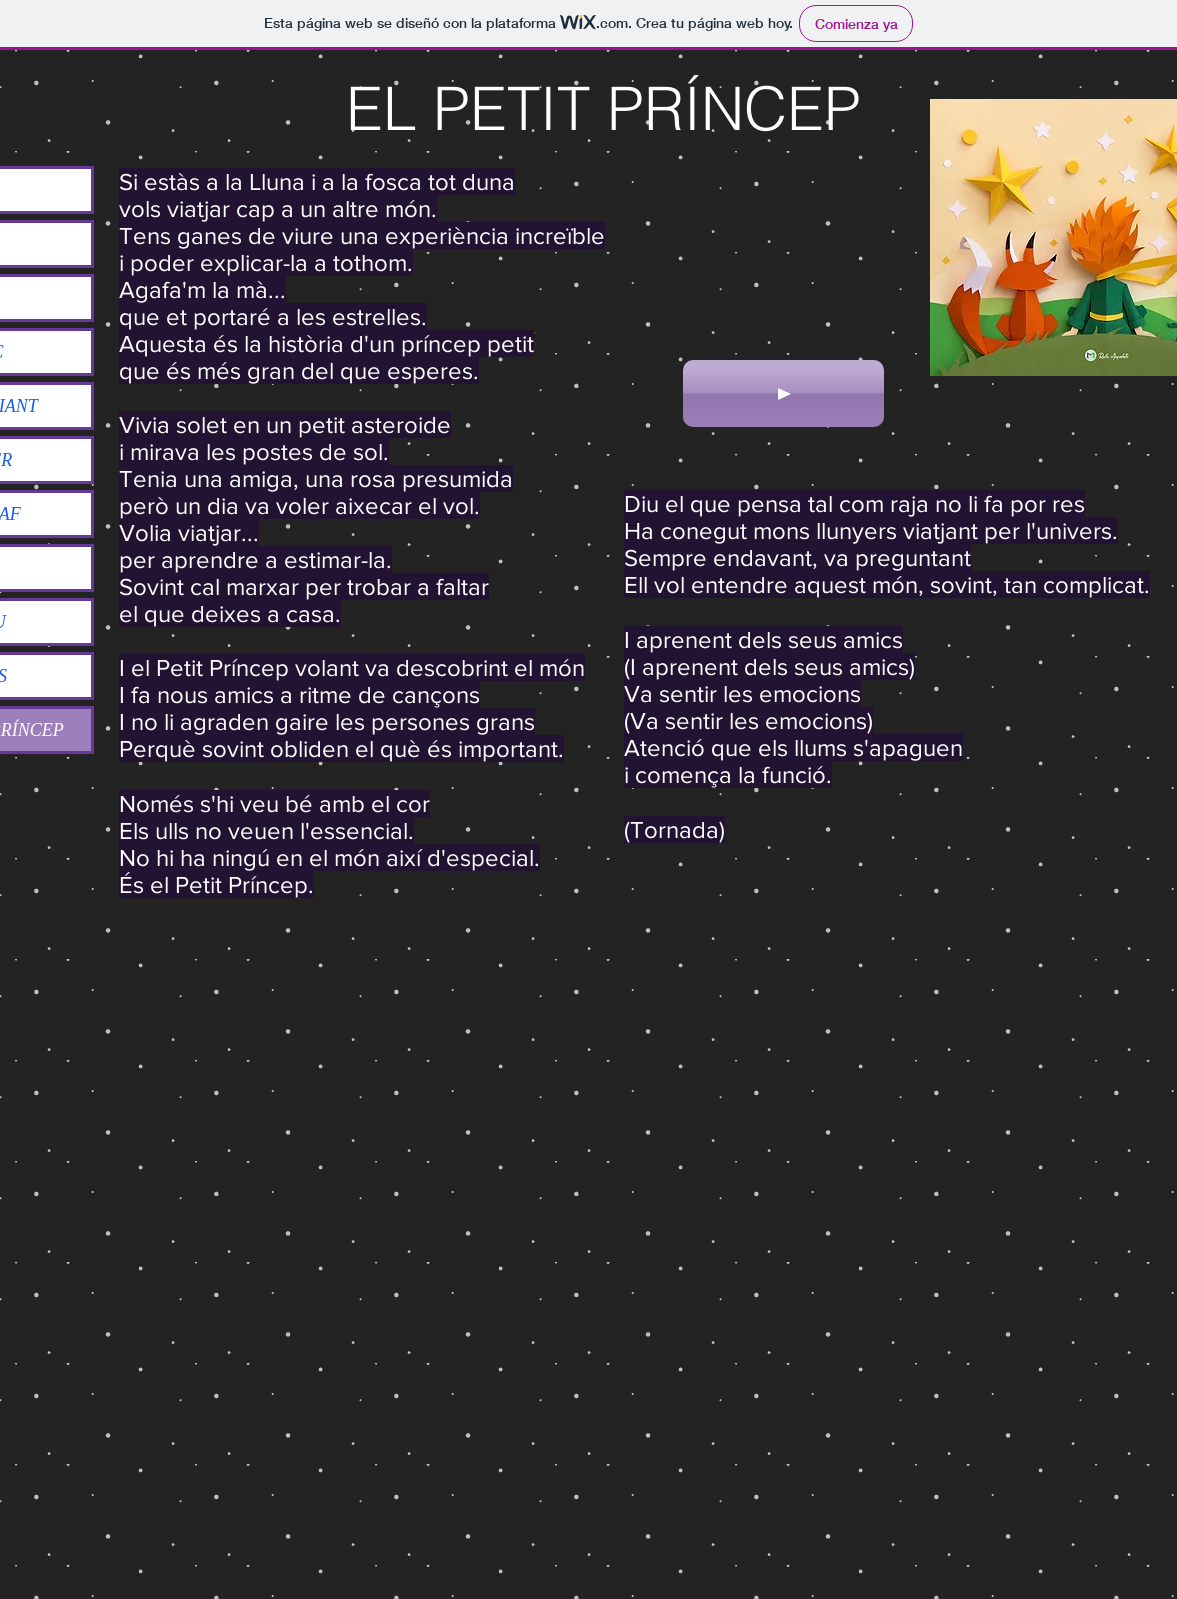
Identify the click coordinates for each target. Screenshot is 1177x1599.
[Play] (783, 393)
